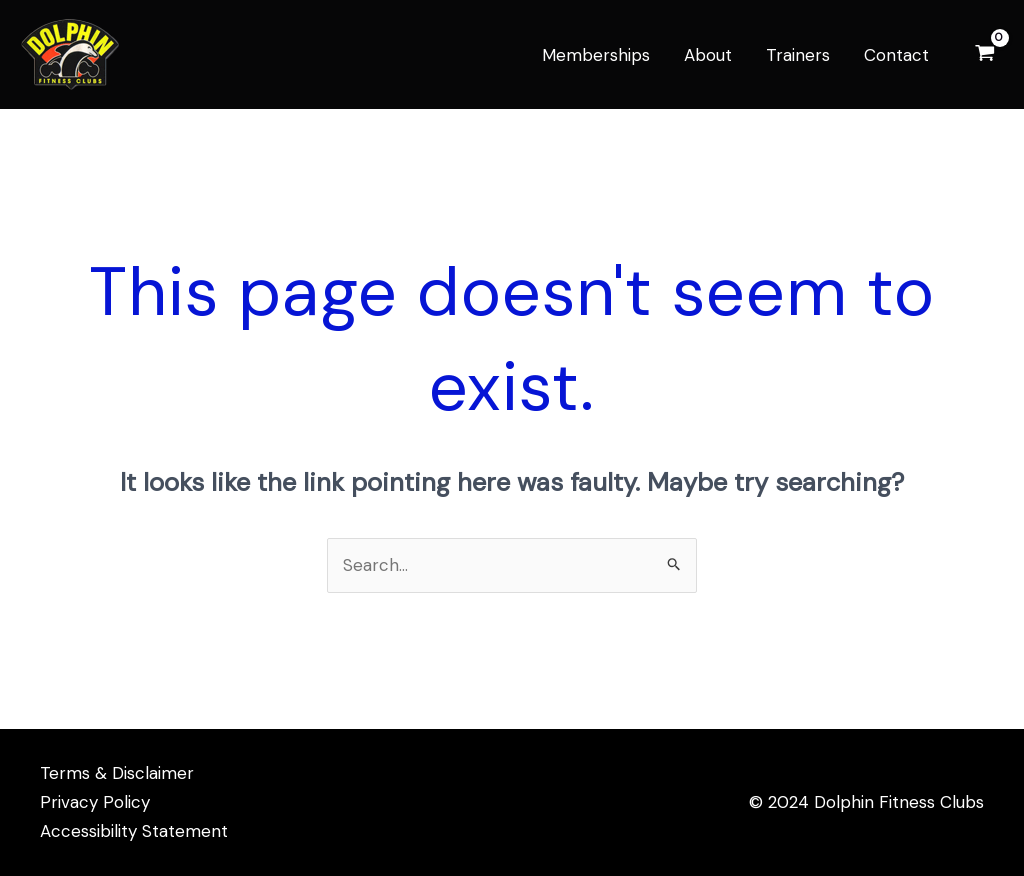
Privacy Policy (95, 802)
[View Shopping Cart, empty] (985, 54)
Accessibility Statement (134, 831)
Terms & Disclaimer (117, 773)
